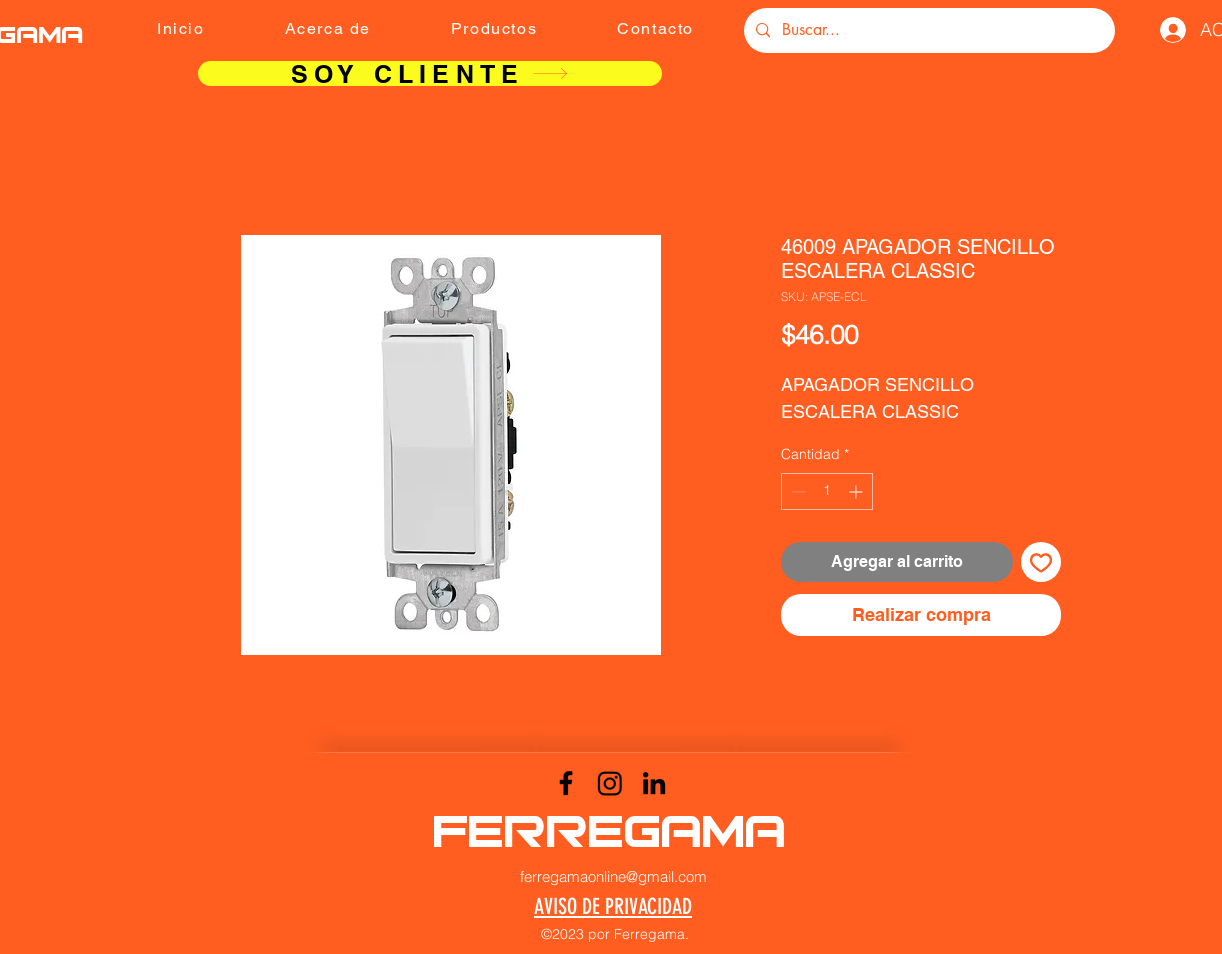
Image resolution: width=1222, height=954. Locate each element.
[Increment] (857, 491)
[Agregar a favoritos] (1041, 562)
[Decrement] (796, 491)
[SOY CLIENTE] (430, 73)
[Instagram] (610, 783)
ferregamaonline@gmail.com (613, 876)
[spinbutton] (827, 491)
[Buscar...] (927, 30)
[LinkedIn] (654, 783)
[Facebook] (566, 783)
